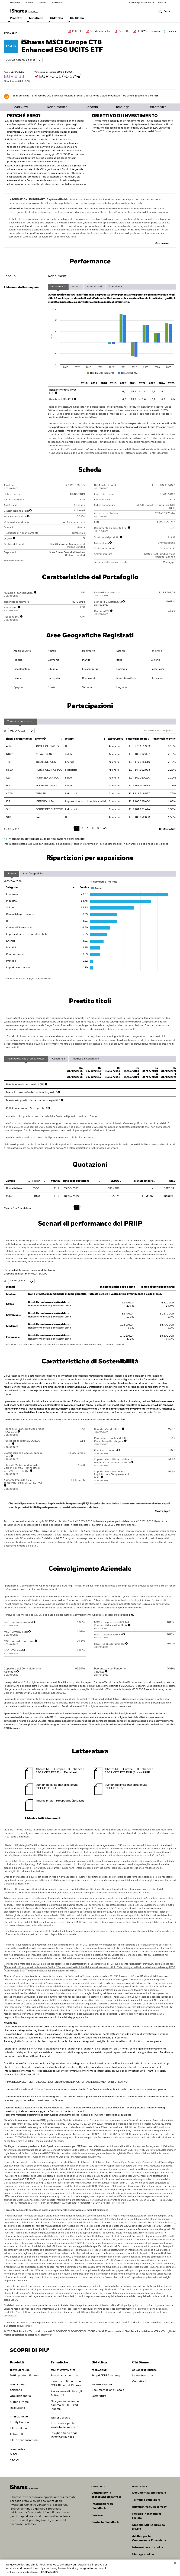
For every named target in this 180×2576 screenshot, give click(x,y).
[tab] (24, 287)
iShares (29, 3)
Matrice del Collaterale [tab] (85, 1059)
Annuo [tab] (76, 286)
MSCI (13, 2454)
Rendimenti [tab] (58, 276)
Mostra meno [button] (162, 243)
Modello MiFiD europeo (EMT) (148, 2527)
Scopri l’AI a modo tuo (65, 2375)
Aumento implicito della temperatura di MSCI (50, 1971)
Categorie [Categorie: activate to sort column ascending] (12, 887)
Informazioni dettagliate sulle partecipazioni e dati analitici (46, 839)
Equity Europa (19, 2422)
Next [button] (108, 828)
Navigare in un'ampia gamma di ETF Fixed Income (65, 2405)
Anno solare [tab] (58, 286)
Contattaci (139, 2381)
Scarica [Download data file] (172, 31)
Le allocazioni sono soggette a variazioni (27, 978)
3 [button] (87, 828)
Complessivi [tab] (116, 286)
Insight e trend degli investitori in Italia (64, 2435)
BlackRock (15, 3)
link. (123, 1419)
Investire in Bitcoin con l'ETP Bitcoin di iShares (66, 2383)
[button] (160, 11)
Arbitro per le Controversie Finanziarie (149, 2538)
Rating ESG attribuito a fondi (156, 1964)
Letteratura (157, 107)
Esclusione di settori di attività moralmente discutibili (86, 1967)
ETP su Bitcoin (19, 2428)
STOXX (14, 2460)
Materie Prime (19, 2402)
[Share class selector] (23, 59)
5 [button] (98, 828)
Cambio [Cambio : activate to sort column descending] (10, 1181)
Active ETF (17, 2434)
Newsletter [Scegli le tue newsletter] (57, 3)
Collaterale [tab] (58, 1059)
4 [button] (93, 828)
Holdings (122, 107)
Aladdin (42, 3)
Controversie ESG (14, 1971)
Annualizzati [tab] (94, 286)
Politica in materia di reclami (146, 2516)
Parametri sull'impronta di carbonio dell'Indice (29, 1967)
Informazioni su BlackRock (102, 2506)
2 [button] (82, 828)
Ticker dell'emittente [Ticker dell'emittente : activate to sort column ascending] (18, 739)
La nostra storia (142, 2375)
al (19, 731)
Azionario (16, 2390)
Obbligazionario (20, 2396)
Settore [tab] (11, 873)
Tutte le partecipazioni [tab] (20, 721)
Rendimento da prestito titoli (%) (27, 1084)
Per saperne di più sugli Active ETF (66, 2393)
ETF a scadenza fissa (24, 2440)
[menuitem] (16, 18)
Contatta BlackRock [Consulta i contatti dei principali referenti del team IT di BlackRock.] (105, 2522)
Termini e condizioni (146, 2499)
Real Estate (17, 2408)
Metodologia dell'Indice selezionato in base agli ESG (146, 1967)
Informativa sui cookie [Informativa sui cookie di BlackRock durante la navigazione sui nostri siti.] (147, 2547)
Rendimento (57, 107)
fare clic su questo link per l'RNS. (140, 96)
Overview (20, 107)
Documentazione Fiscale (107, 2390)
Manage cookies (143, 2554)
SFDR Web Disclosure (148, 31)
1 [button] (77, 828)
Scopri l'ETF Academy (105, 2375)
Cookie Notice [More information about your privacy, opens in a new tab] (49, 2573)
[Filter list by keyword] (159, 730)
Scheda (91, 107)
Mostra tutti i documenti (44, 1818)
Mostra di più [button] (162, 1511)
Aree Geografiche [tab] (33, 873)
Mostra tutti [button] (169, 829)
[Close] (175, 2564)
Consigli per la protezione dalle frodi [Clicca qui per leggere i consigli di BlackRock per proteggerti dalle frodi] (106, 2494)
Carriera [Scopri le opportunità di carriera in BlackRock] (97, 2515)
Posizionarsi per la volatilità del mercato (64, 2425)
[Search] (164, 11)
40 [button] (105, 828)
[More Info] (56, 392)
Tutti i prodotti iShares (24, 2375)
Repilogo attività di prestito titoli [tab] (25, 1059)
